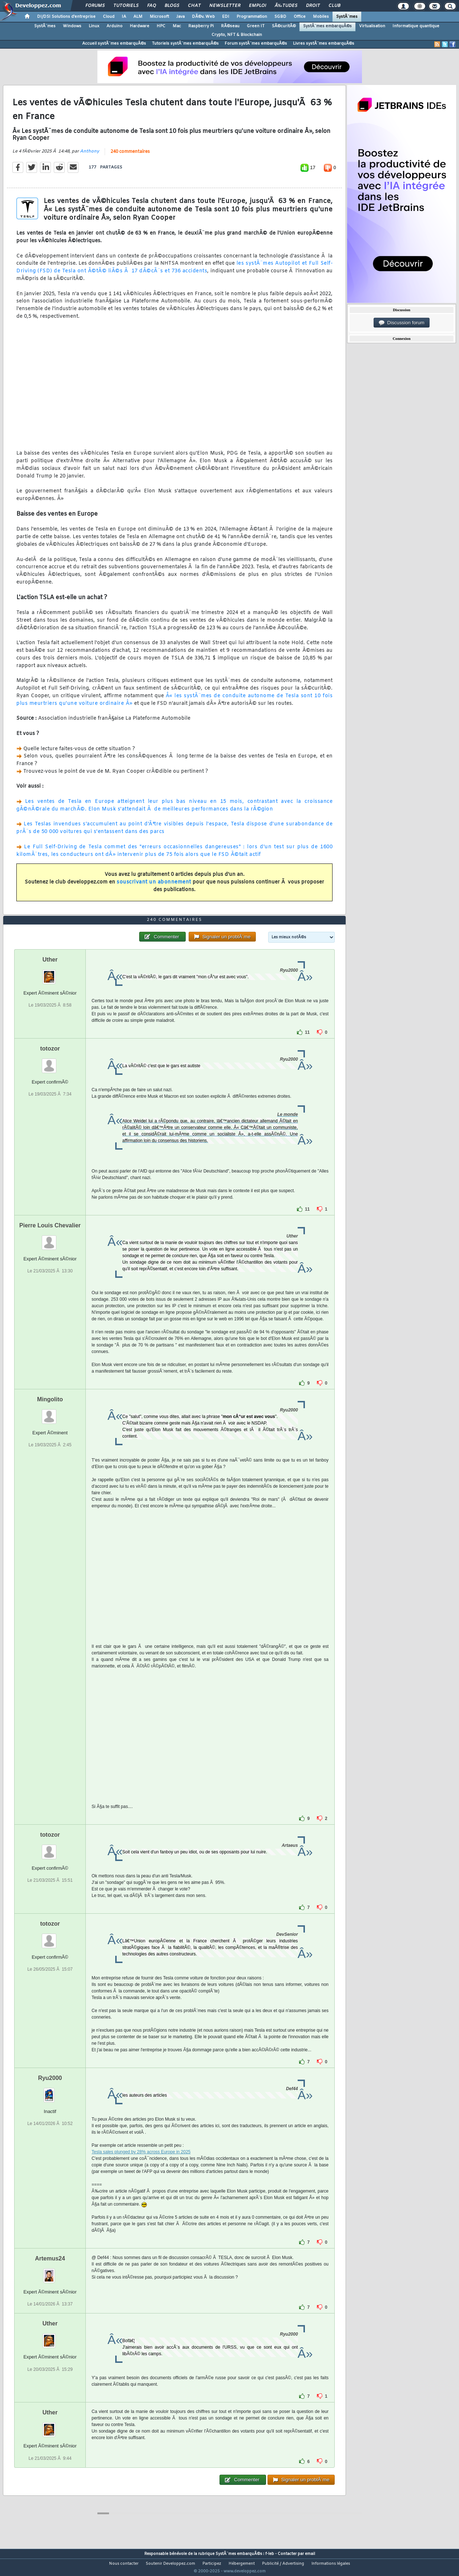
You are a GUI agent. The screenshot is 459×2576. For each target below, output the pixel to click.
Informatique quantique (415, 26)
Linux (94, 26)
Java (180, 16)
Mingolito (50, 1413)
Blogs (172, 6)
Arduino (114, 26)
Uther (50, 973)
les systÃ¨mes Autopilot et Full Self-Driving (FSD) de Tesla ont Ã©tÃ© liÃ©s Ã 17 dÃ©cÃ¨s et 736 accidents (174, 272)
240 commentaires (130, 156)
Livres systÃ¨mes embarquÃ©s (323, 43)
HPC (161, 26)
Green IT (256, 26)
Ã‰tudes (286, 6)
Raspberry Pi (201, 26)
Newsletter (225, 6)
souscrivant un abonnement (154, 886)
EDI (225, 16)
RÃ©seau (230, 26)
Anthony (89, 156)
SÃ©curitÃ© (284, 26)
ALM (137, 16)
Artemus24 (50, 2272)
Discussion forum (401, 323)
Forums (95, 6)
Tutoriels (126, 6)
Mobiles (321, 16)
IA (124, 16)
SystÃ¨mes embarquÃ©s (327, 26)
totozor (50, 1062)
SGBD (280, 16)
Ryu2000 (50, 2092)
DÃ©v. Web (203, 16)
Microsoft (159, 16)
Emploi (257, 6)
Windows (72, 26)
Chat (194, 6)
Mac (177, 26)
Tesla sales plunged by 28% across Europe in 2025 (141, 2165)
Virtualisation (372, 26)
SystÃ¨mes (347, 16)
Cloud (108, 16)
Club (334, 6)
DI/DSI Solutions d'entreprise (66, 16)
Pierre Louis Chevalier (50, 1239)
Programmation (252, 16)
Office (300, 16)
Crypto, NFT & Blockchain (237, 34)
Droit (313, 6)
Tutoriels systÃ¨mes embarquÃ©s (185, 43)
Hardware (139, 26)
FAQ (151, 6)
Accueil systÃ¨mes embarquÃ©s (114, 43)
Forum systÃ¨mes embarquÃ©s (256, 43)
